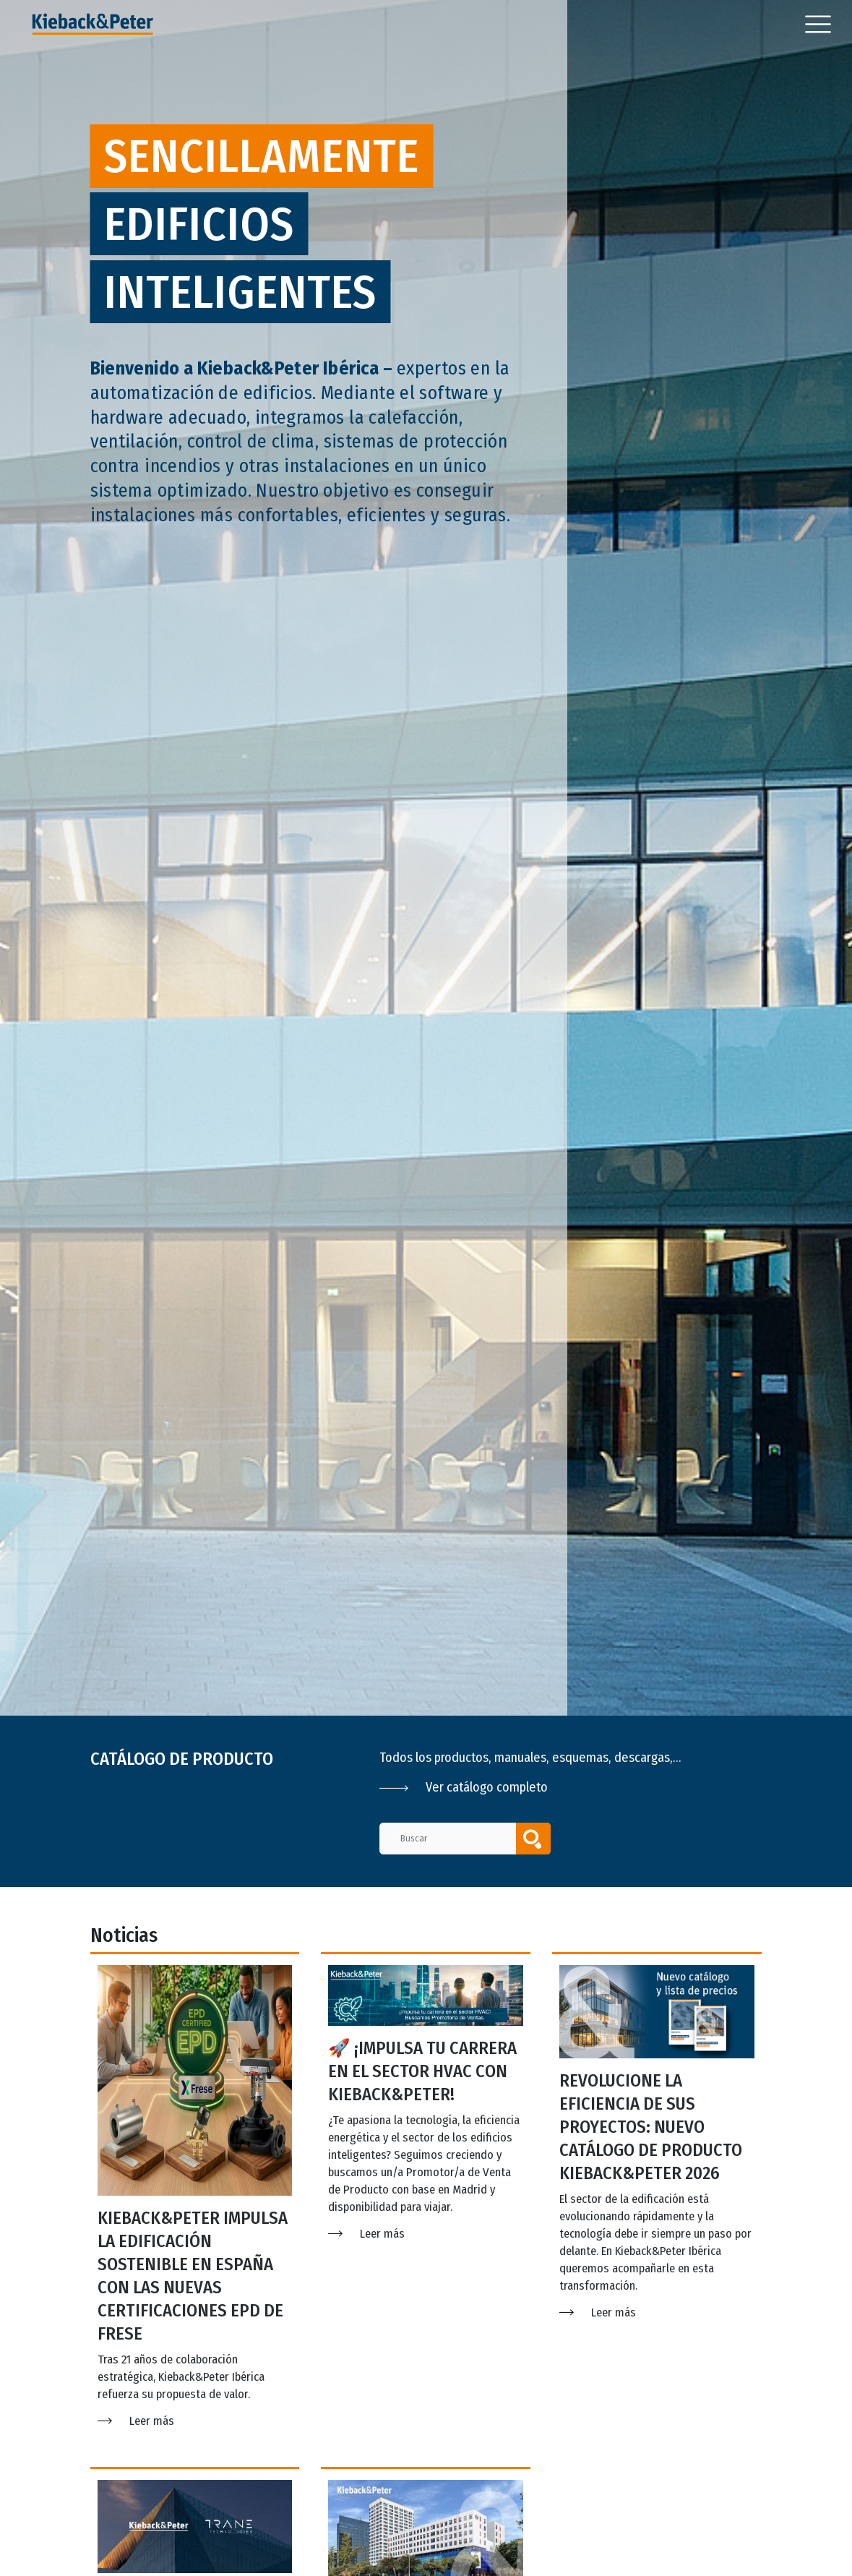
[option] (426, 858)
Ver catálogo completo (463, 1787)
